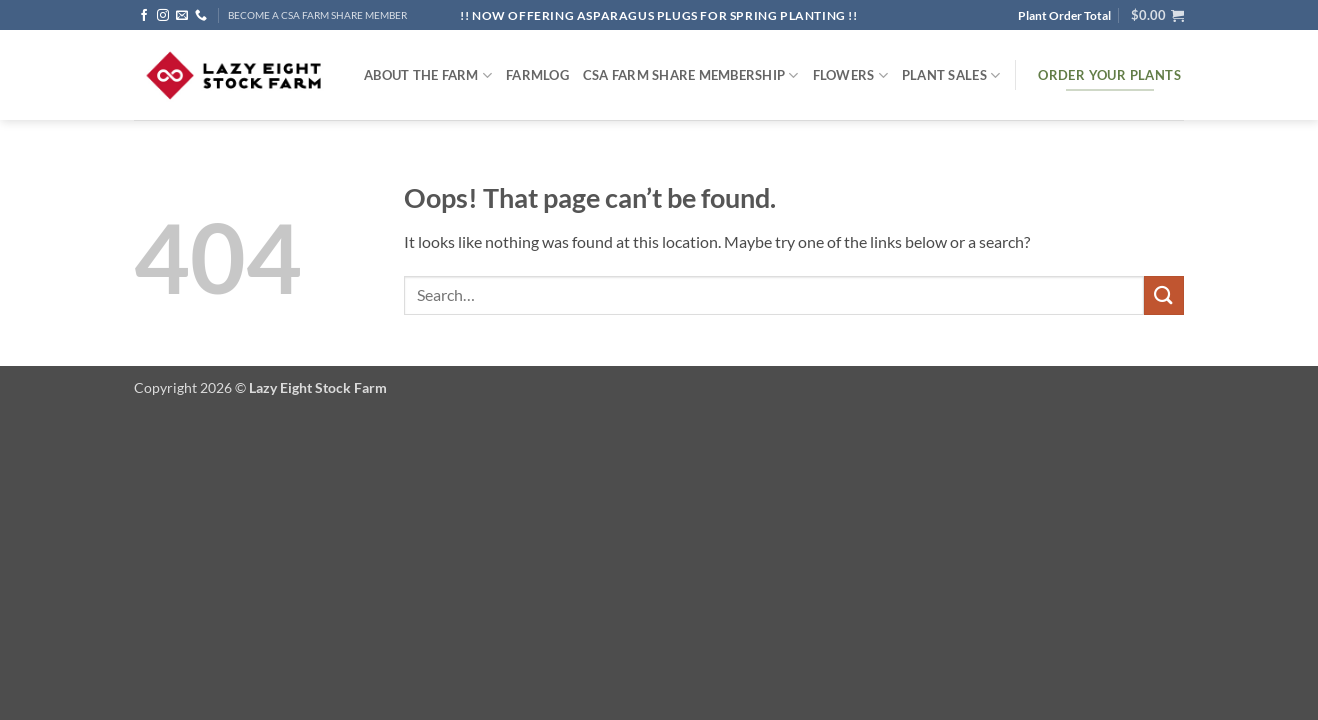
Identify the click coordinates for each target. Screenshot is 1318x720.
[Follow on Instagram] (163, 16)
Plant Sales (951, 75)
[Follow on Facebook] (144, 16)
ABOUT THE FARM (428, 75)
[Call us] (201, 16)
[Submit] (1164, 295)
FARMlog (537, 75)
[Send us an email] (182, 16)
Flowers (850, 75)
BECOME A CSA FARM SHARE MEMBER (317, 15)
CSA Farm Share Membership (691, 75)
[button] (1157, 15)
